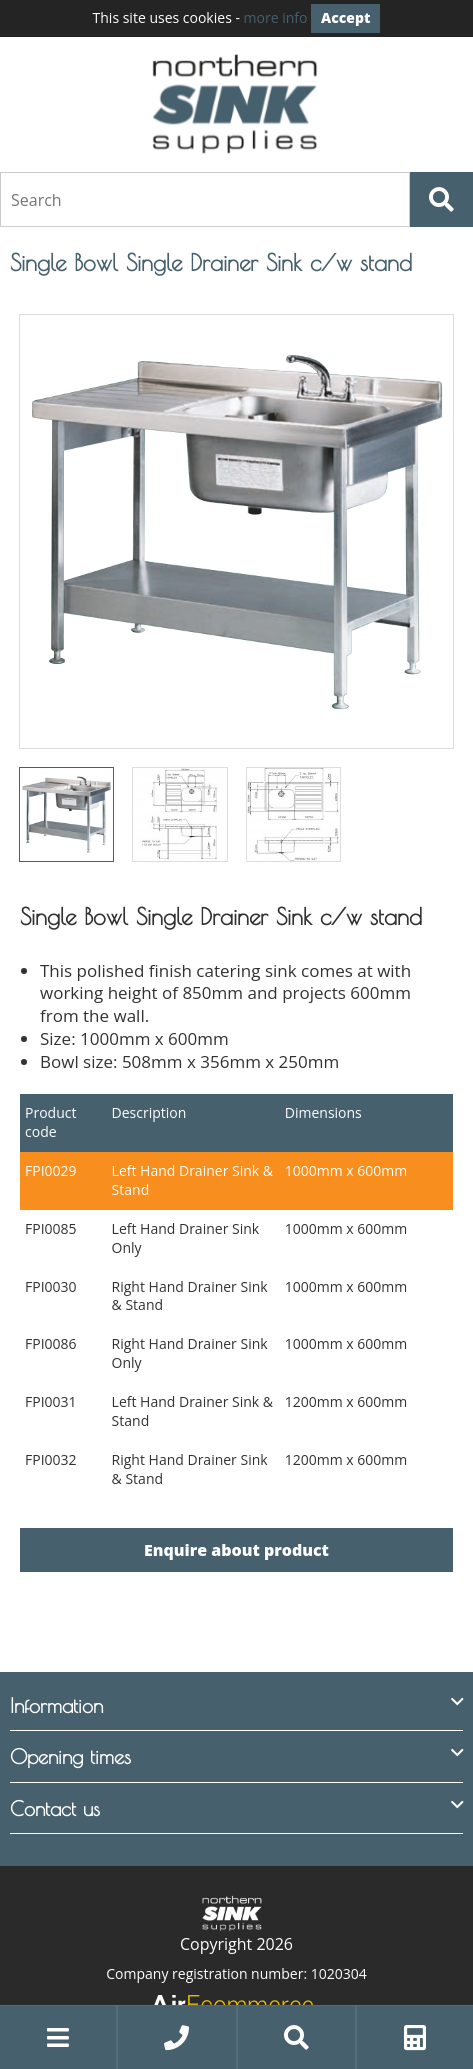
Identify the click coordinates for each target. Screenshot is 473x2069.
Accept (345, 17)
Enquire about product (236, 1550)
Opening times (70, 1755)
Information (56, 1704)
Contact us (55, 1807)
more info (276, 17)
